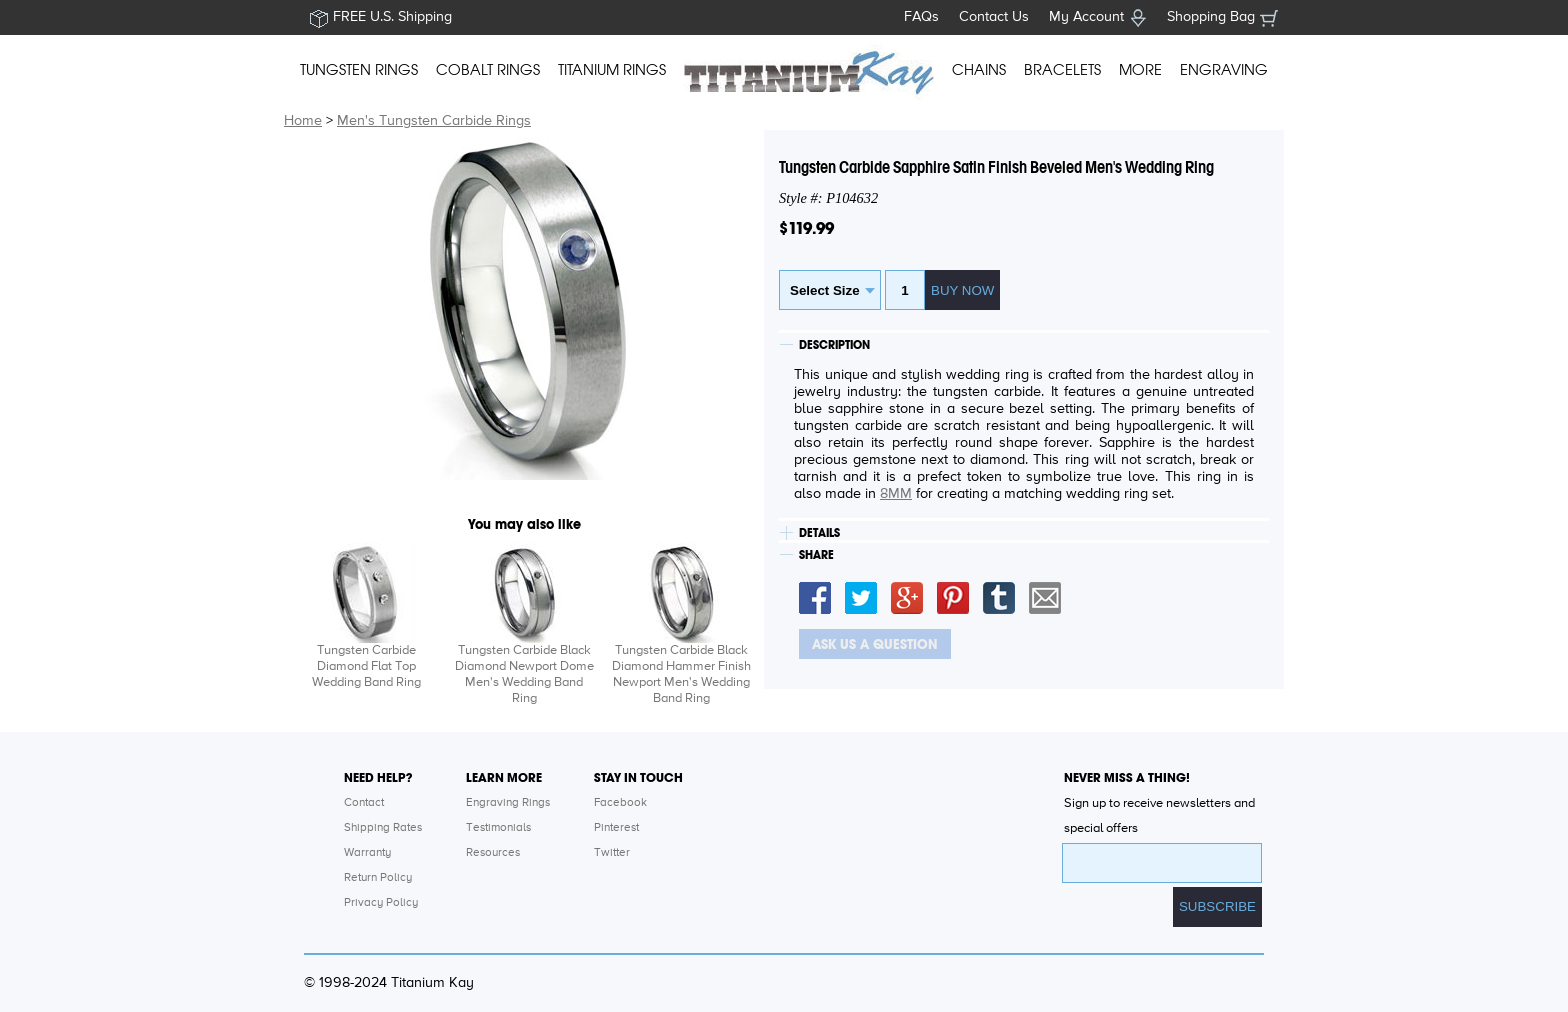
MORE (1140, 70)
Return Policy (378, 878)
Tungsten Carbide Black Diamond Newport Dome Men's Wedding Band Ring (524, 674)
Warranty (367, 853)
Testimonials (498, 828)
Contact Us (994, 17)
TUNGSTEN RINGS (359, 70)
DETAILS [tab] (819, 533)
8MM (896, 494)
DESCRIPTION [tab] (834, 345)
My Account (1086, 17)
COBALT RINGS (488, 70)
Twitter (612, 853)
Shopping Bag (1211, 17)
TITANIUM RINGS (612, 70)
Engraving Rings (508, 803)
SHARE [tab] (816, 555)
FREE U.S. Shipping (392, 17)
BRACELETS (1062, 70)
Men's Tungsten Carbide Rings (434, 121)
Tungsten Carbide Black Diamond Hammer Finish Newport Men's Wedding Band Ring (681, 674)
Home (303, 121)
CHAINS (979, 70)
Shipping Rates (383, 828)
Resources (493, 853)
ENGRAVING (1224, 70)
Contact (364, 803)
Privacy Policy (381, 903)
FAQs (921, 17)
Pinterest (616, 828)
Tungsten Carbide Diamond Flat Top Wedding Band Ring (366, 666)
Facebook (620, 803)
